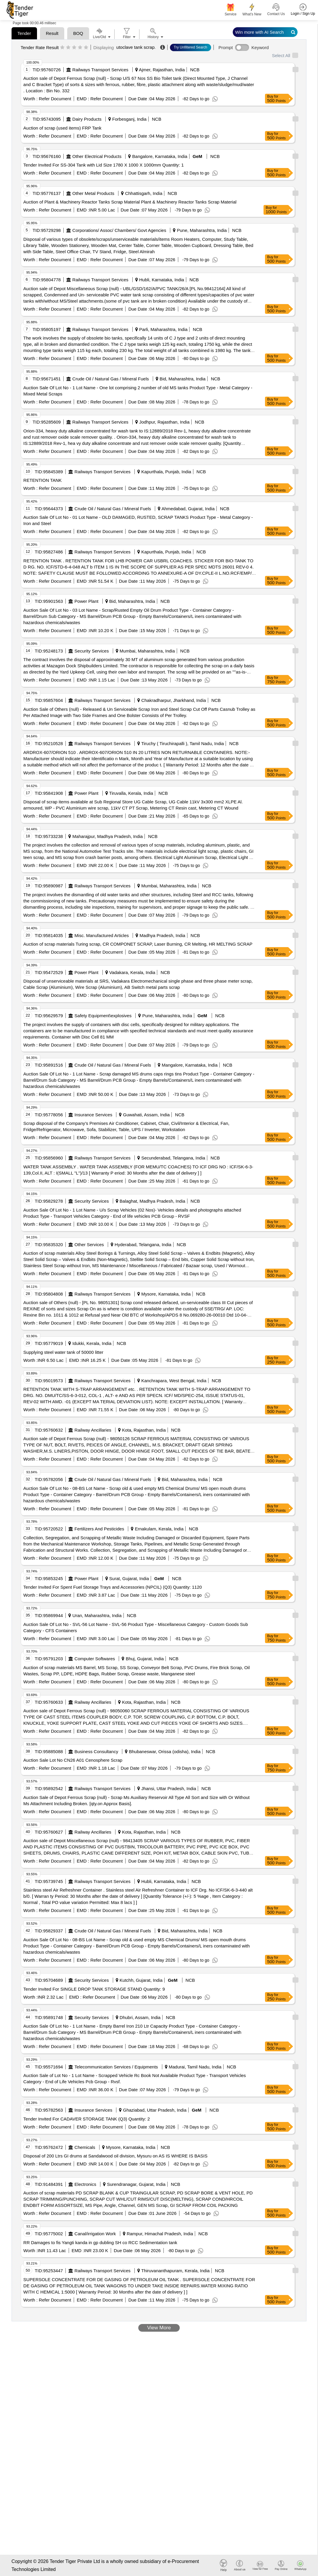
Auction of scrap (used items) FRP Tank (62, 127)
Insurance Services (94, 1114)
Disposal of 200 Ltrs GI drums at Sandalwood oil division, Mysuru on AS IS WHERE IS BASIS (115, 2155)
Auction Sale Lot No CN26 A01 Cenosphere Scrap (72, 1760)
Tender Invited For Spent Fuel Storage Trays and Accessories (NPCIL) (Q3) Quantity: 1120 (112, 1587)
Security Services (92, 650)
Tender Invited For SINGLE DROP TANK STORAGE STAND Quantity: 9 (94, 1989)
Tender (24, 33)
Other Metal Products (93, 193)
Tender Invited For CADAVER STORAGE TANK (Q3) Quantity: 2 (86, 2118)
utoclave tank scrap (135, 47)
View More (159, 2327)
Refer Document (54, 98)
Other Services (89, 1244)
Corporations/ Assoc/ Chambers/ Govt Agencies (119, 230)
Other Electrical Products (96, 156)
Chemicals (85, 2147)
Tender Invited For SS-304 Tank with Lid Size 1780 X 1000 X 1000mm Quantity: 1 (103, 164)
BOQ (78, 33)
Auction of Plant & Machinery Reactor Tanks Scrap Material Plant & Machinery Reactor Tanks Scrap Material (130, 201)
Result (52, 33)
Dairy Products (86, 119)
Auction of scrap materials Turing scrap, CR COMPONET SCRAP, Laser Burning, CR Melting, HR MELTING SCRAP (138, 944)
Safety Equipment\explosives (103, 1015)
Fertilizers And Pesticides (99, 1528)
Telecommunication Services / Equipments (116, 2066)
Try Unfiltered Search (190, 47)
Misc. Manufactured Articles (102, 935)
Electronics (85, 2184)
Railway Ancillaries (93, 1429)
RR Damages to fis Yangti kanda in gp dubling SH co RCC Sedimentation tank (100, 2242)
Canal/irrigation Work (95, 2233)
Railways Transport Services (100, 69)
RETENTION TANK (42, 480)
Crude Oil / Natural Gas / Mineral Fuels (110, 378)
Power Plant (87, 601)
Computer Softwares (95, 1658)
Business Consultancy (96, 1751)
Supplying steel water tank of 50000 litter (63, 1352)
